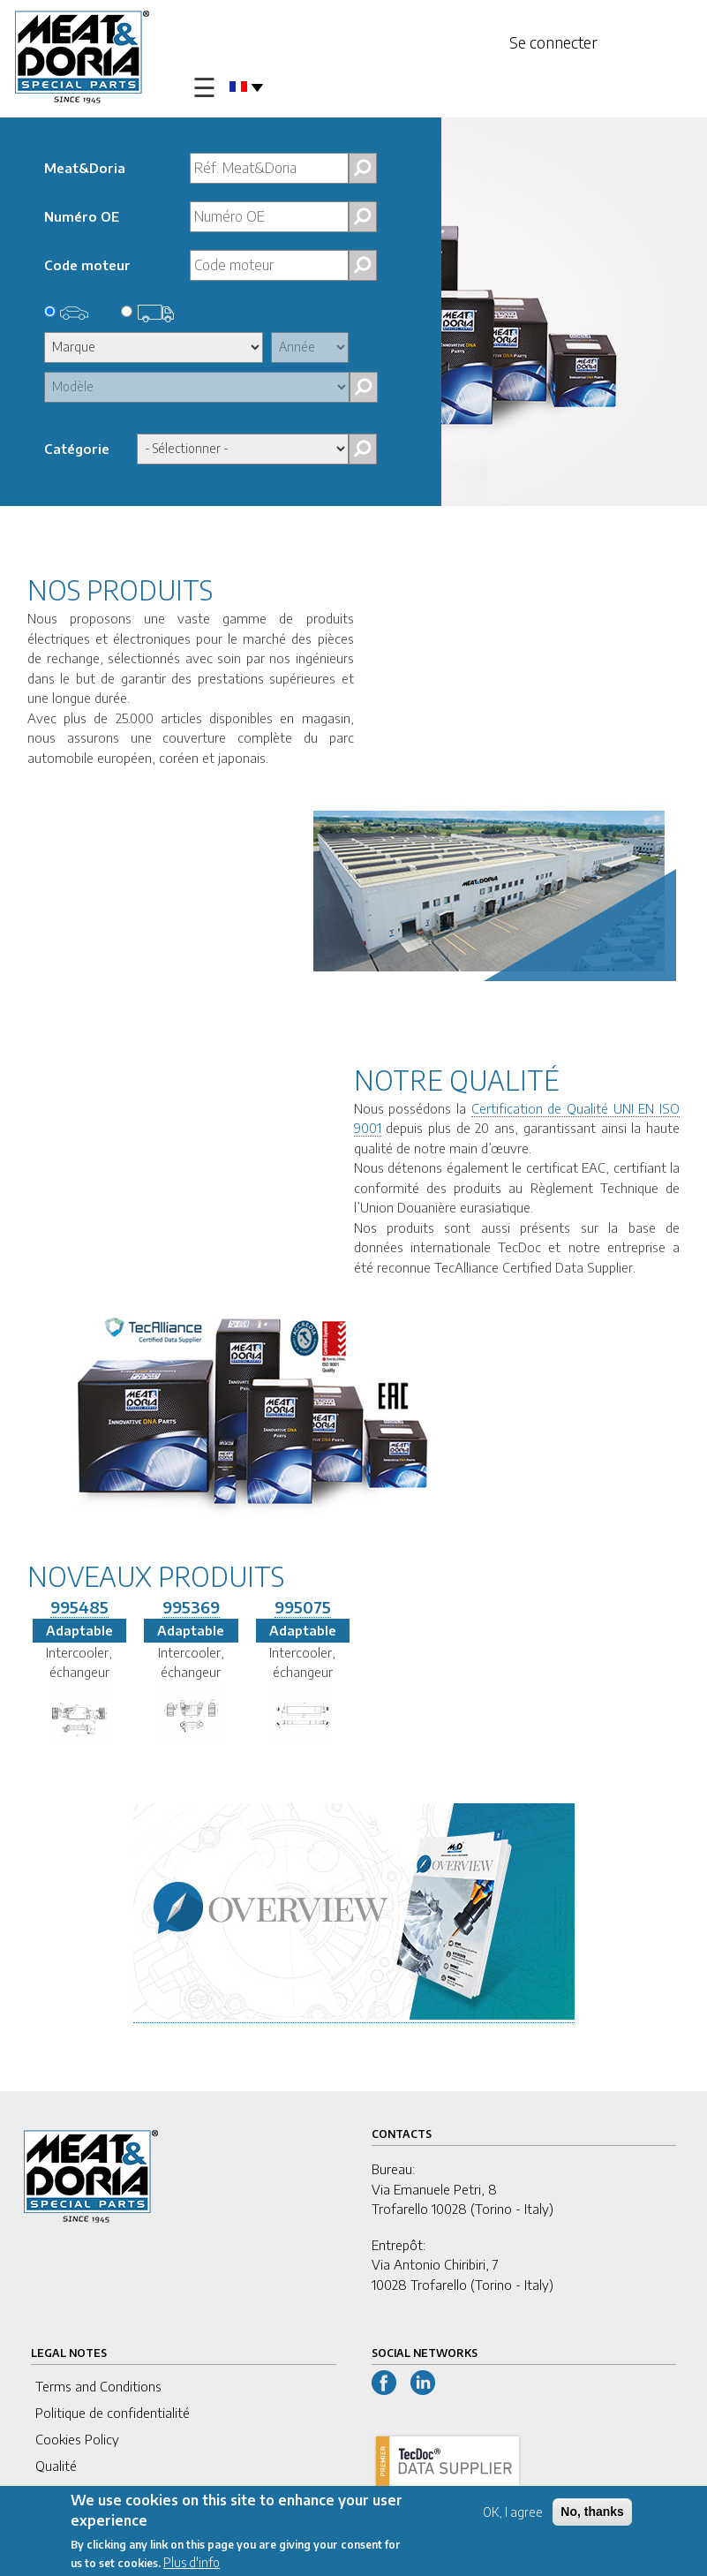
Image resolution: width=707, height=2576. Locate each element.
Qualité (56, 2466)
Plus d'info (191, 2564)
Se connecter (553, 42)
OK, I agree (513, 2514)
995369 (191, 1607)
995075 (303, 1607)
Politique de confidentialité (112, 2413)
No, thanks (592, 2514)
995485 (79, 1607)
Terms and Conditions (98, 2386)
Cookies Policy (77, 2439)
